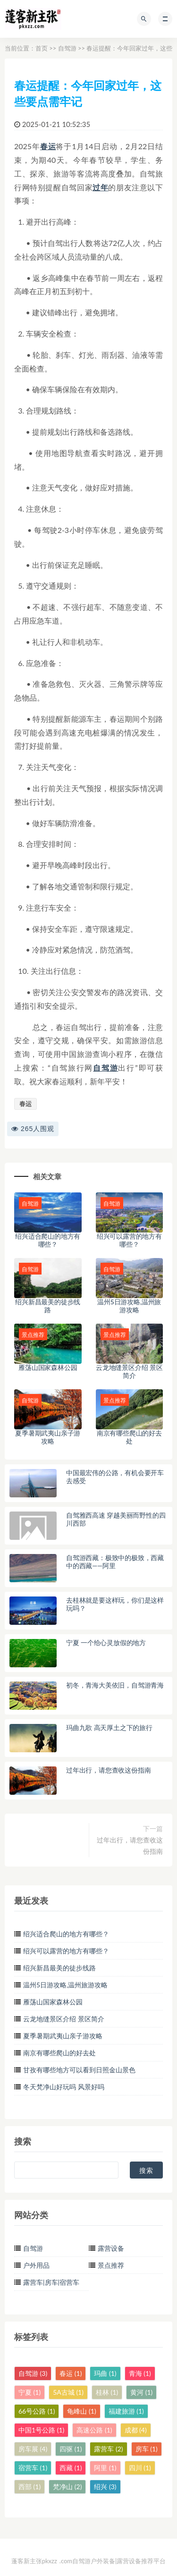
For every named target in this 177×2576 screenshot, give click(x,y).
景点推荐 (111, 2265)
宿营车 (32, 2468)
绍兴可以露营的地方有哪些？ (129, 1240)
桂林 (107, 2392)
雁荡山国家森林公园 (47, 1367)
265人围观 (32, 1128)
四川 (140, 2468)
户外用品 (36, 2265)
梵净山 (67, 2487)
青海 (140, 2373)
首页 (41, 48)
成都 (136, 2430)
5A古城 (68, 2392)
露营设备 (111, 2248)
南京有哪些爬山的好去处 (129, 1437)
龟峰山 (81, 2411)
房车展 (32, 2449)
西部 (29, 2487)
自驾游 (67, 48)
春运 (48, 146)
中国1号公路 (41, 2430)
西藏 (70, 2468)
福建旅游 (126, 2411)
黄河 (141, 2392)
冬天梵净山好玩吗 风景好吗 (63, 2087)
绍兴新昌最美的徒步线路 (47, 1306)
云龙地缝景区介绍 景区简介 (129, 1371)
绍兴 (105, 2487)
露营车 (108, 2449)
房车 (146, 2449)
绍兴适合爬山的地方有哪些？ (47, 1240)
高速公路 (94, 2430)
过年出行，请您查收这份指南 (130, 1845)
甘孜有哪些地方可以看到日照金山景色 (79, 2070)
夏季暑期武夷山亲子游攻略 (47, 1437)
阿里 (105, 2468)
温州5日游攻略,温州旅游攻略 (129, 1306)
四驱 (70, 2449)
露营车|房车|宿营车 (51, 2282)
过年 (100, 187)
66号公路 (36, 2411)
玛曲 (105, 2373)
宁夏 (29, 2392)
